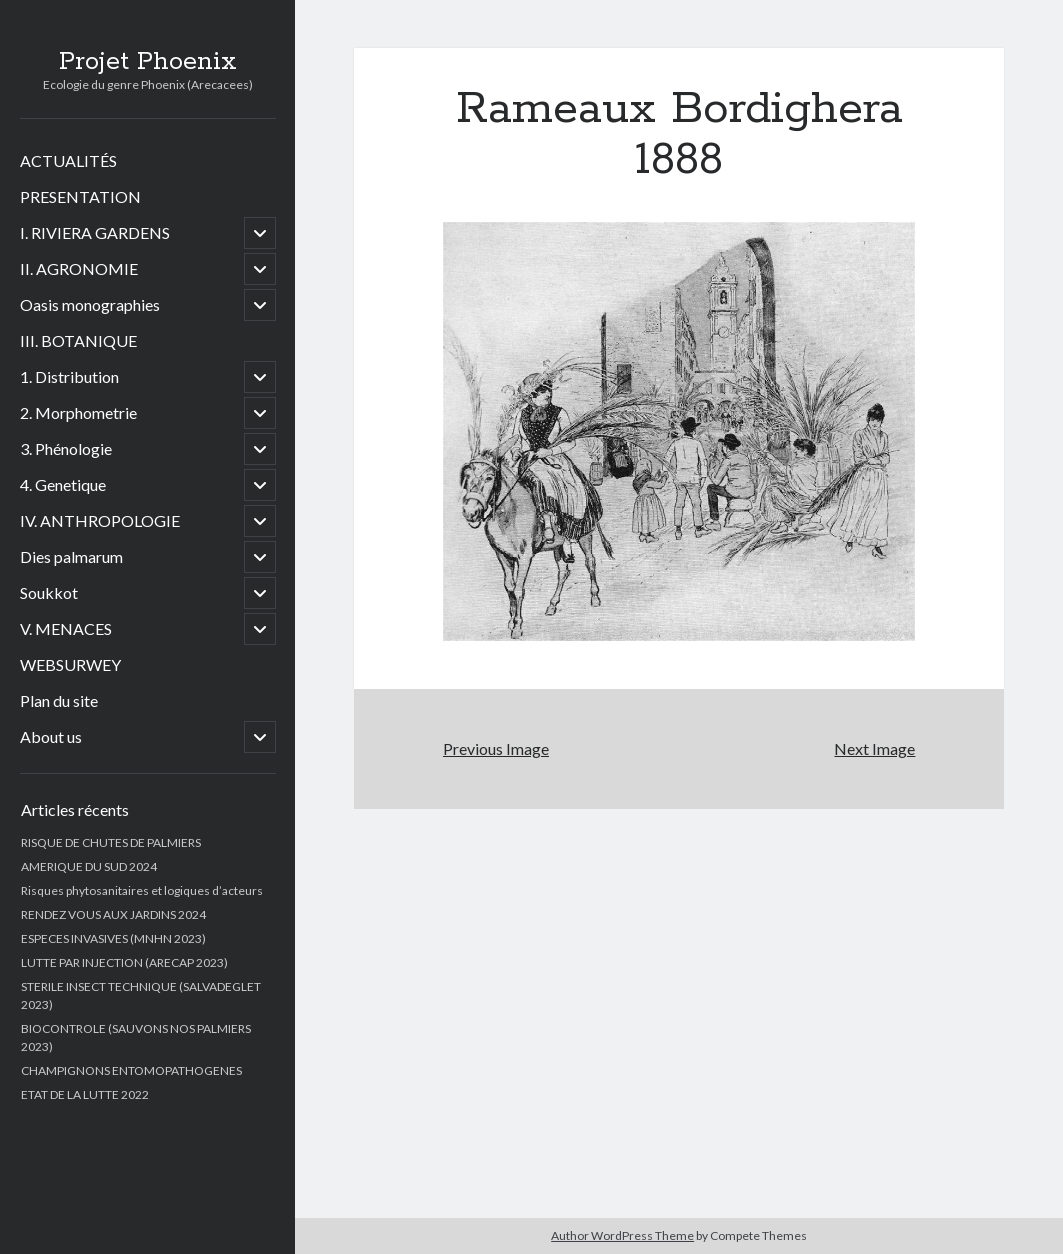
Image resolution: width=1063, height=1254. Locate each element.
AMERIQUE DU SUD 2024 (89, 866)
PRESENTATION (80, 196)
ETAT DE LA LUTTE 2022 (85, 1094)
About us (51, 736)
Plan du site (59, 700)
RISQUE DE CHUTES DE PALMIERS (111, 842)
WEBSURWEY (70, 664)
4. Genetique (63, 484)
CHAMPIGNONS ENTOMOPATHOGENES (131, 1070)
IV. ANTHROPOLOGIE (100, 520)
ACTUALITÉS (68, 160)
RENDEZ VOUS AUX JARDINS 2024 (113, 914)
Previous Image (496, 748)
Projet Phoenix (148, 62)
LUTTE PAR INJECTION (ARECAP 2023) (124, 962)
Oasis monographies (90, 304)
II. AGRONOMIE (79, 268)
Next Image (874, 748)
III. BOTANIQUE (78, 340)
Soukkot (49, 592)
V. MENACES (66, 628)
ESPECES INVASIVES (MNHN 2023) (113, 938)
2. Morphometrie (78, 412)
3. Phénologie (66, 448)
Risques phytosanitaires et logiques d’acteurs (142, 890)
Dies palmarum (71, 556)
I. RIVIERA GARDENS (95, 232)
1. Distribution (69, 376)
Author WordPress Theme (622, 1235)
